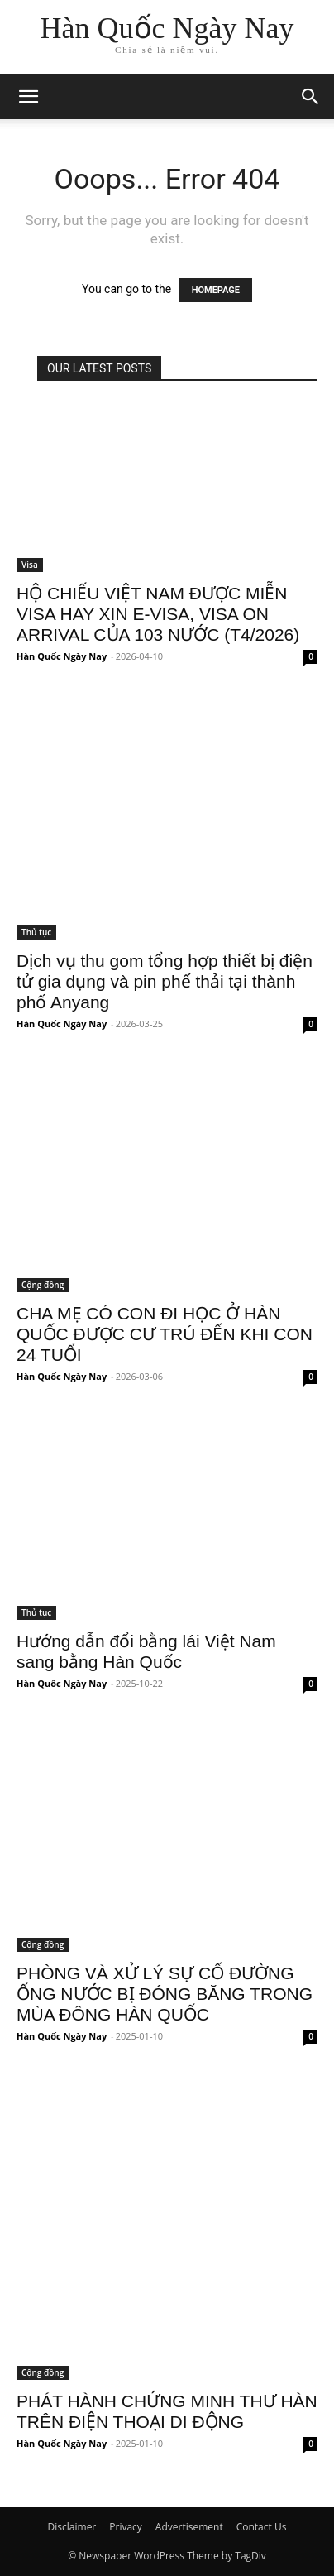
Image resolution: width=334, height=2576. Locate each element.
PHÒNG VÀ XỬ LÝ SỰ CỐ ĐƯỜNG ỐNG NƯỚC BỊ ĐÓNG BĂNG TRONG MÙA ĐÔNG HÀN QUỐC (165, 1993)
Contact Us (261, 2527)
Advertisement (189, 2527)
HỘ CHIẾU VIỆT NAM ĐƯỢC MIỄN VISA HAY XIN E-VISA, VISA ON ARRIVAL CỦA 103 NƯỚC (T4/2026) (158, 614)
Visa (29, 564)
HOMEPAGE (216, 290)
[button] (311, 96)
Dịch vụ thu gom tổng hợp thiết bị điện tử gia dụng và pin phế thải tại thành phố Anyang (165, 981)
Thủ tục (36, 932)
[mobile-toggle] (28, 96)
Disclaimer (72, 2527)
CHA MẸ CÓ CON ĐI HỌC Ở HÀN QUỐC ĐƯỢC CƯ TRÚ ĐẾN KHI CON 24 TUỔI (165, 1334)
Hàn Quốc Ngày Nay (62, 656)
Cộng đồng (42, 1284)
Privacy (125, 2527)
